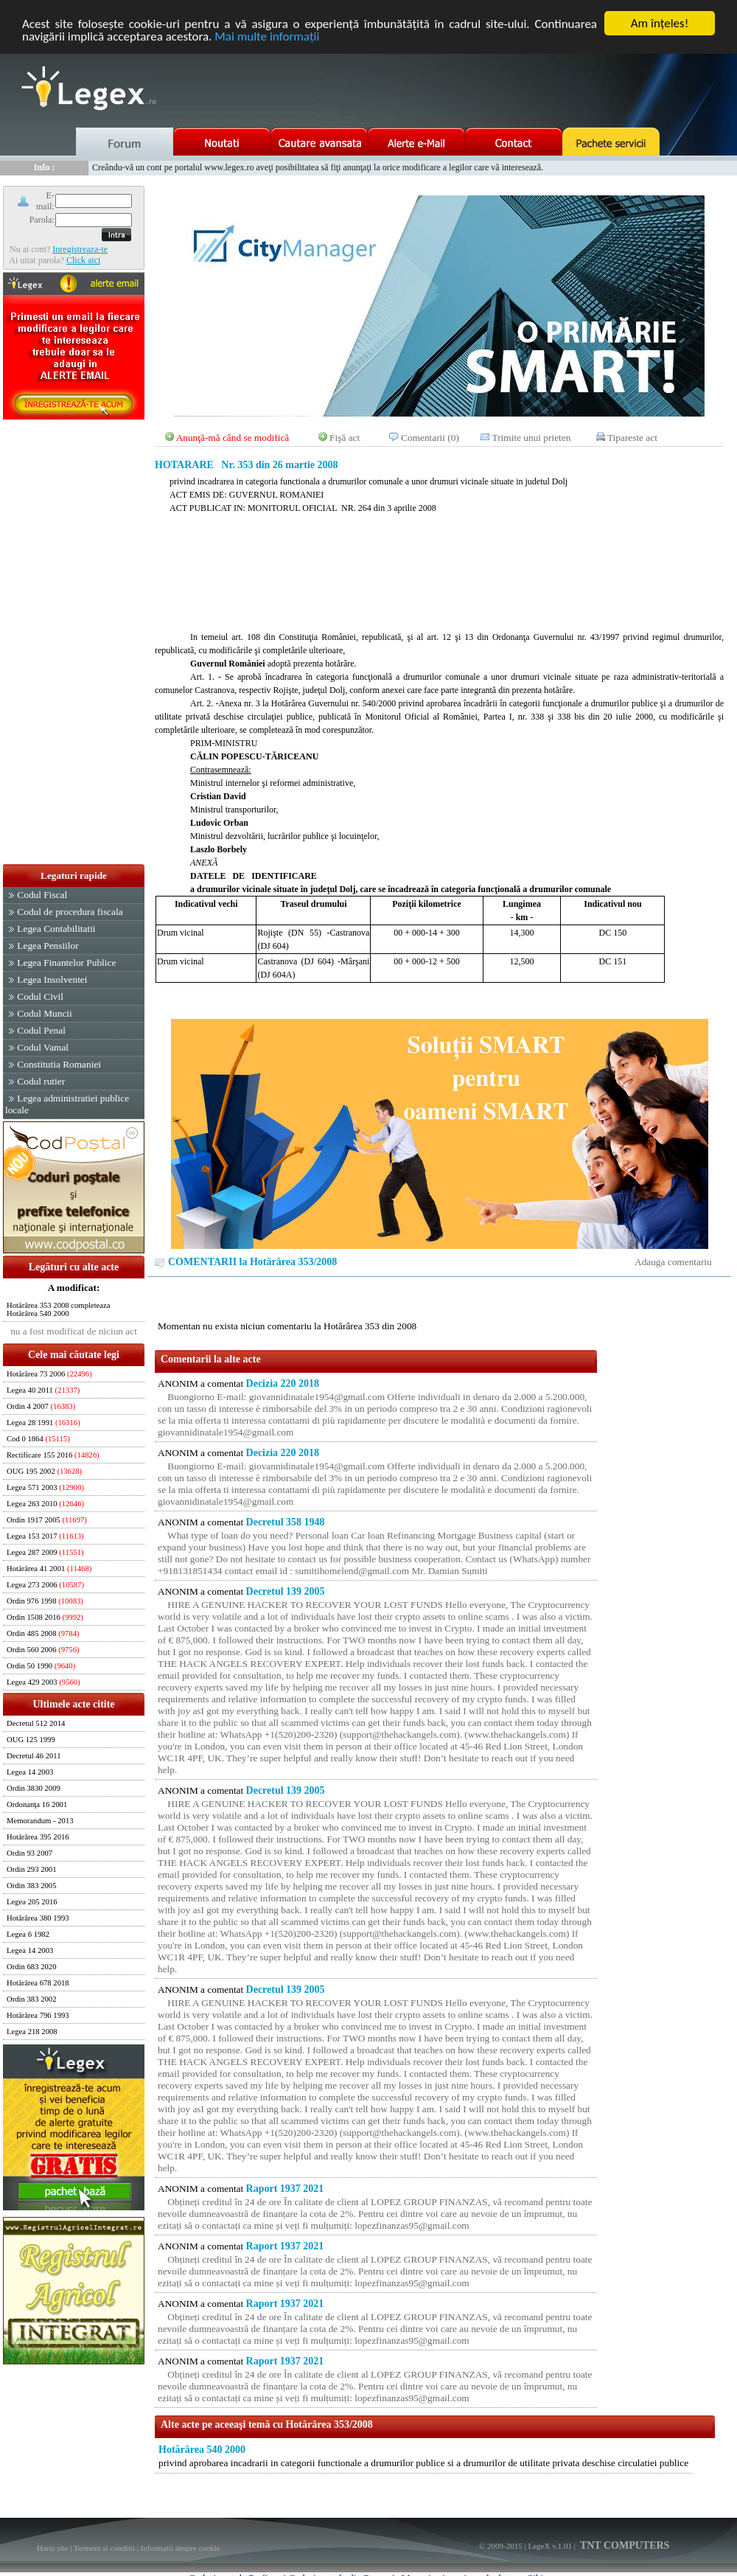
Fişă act (344, 437)
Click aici (83, 260)
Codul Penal (41, 1030)
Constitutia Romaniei (59, 1064)
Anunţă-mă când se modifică (233, 437)
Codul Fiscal (42, 894)
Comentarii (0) (430, 437)
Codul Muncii (44, 1013)
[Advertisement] (74, 643)
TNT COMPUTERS (624, 2545)
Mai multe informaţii (266, 36)
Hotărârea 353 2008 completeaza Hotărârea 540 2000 (59, 1309)
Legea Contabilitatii (56, 928)
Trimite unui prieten (531, 437)
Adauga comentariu (673, 1261)
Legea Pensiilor (47, 945)
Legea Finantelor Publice (66, 962)
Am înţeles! (659, 23)
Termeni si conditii (104, 2548)
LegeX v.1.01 (549, 2545)
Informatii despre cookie (180, 2548)
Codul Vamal (43, 1047)
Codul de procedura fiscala (69, 911)
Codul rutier (41, 1081)
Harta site (52, 2548)
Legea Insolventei (52, 979)
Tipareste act (632, 437)
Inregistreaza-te (80, 249)
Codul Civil (40, 996)
